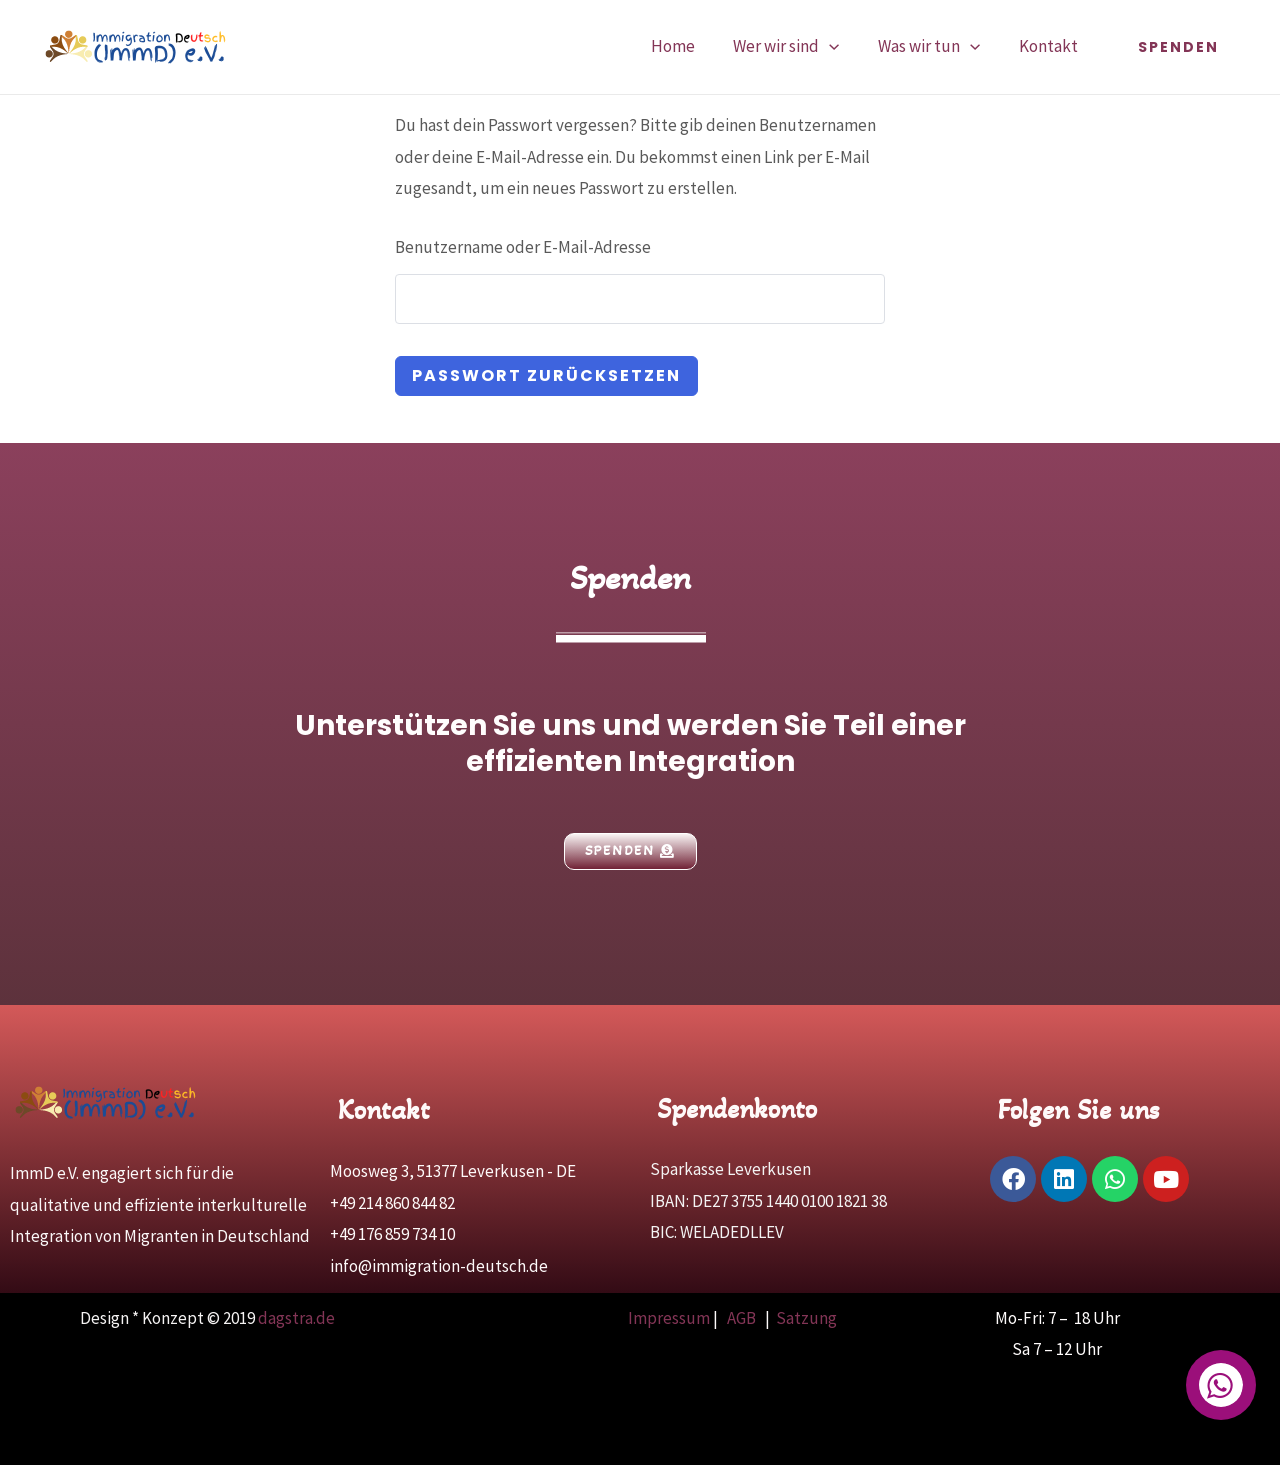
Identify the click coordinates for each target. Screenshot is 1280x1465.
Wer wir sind (798, 46)
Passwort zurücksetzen (546, 375)
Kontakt (1050, 46)
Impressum (669, 1318)
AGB (743, 1318)
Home (689, 46)
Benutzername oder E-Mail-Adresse (523, 247)
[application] (841, 46)
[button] (1178, 47)
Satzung (806, 1318)
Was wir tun (936, 46)
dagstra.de (296, 1318)
